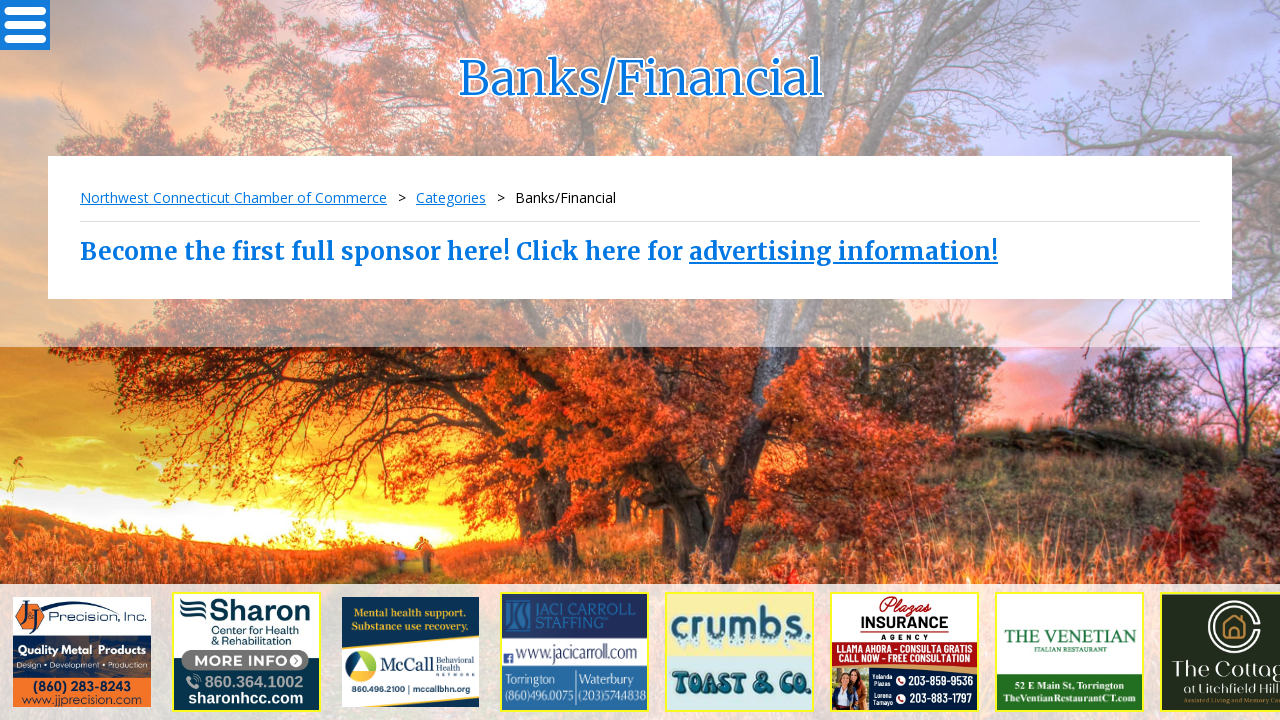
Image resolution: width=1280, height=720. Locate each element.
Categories (451, 197)
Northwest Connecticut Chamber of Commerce (233, 197)
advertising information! (843, 251)
